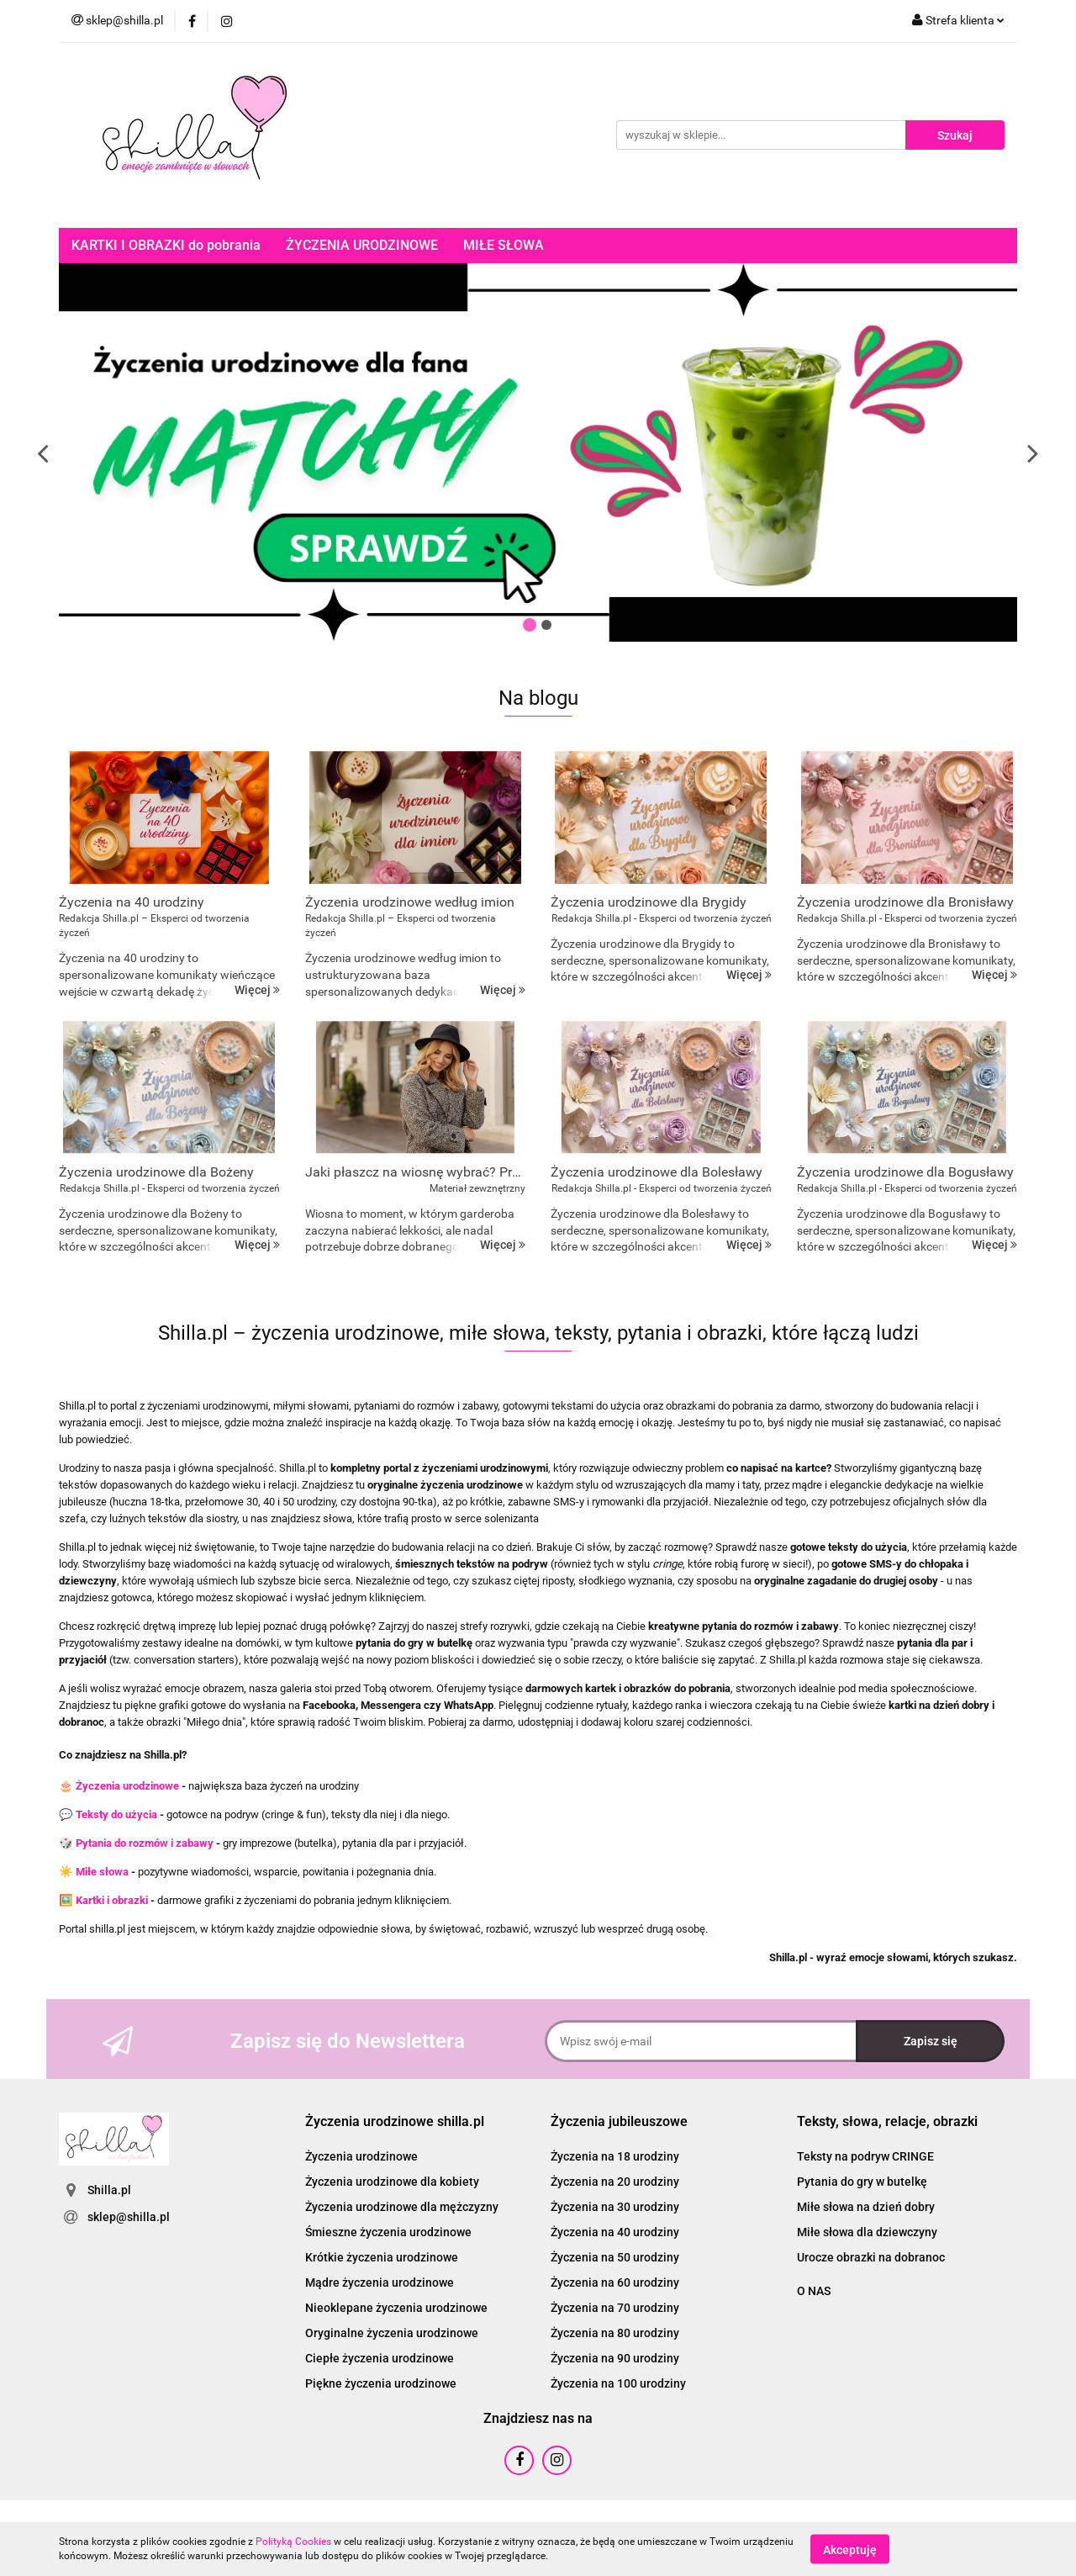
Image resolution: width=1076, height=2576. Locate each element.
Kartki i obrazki (112, 1900)
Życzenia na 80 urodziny (615, 2333)
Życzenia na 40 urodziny (615, 2232)
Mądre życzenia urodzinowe (379, 2282)
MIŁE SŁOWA (503, 245)
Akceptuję (850, 2549)
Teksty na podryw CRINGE (865, 2156)
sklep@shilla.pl (128, 2217)
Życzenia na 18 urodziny (615, 2156)
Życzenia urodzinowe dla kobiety (392, 2181)
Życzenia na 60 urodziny (615, 2282)
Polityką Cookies (293, 2541)
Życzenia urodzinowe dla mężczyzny (401, 2207)
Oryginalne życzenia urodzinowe (391, 2333)
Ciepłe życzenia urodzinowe (379, 2358)
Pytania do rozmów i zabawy (145, 1843)
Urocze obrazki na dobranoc (871, 2257)
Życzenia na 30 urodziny (615, 2207)
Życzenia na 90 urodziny (615, 2358)
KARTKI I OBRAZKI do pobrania (166, 245)
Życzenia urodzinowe (127, 1786)
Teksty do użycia (116, 1814)
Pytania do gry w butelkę (862, 2181)
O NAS (814, 2291)
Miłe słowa (102, 1871)
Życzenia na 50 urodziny (615, 2257)
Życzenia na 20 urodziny (615, 2181)
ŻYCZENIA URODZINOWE (362, 245)
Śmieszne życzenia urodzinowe (388, 2232)
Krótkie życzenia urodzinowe (381, 2257)
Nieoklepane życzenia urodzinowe (396, 2307)
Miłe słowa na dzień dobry (866, 2207)
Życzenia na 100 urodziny (618, 2383)
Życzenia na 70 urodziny (615, 2307)
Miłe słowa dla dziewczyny (867, 2232)
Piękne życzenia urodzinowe (380, 2383)
